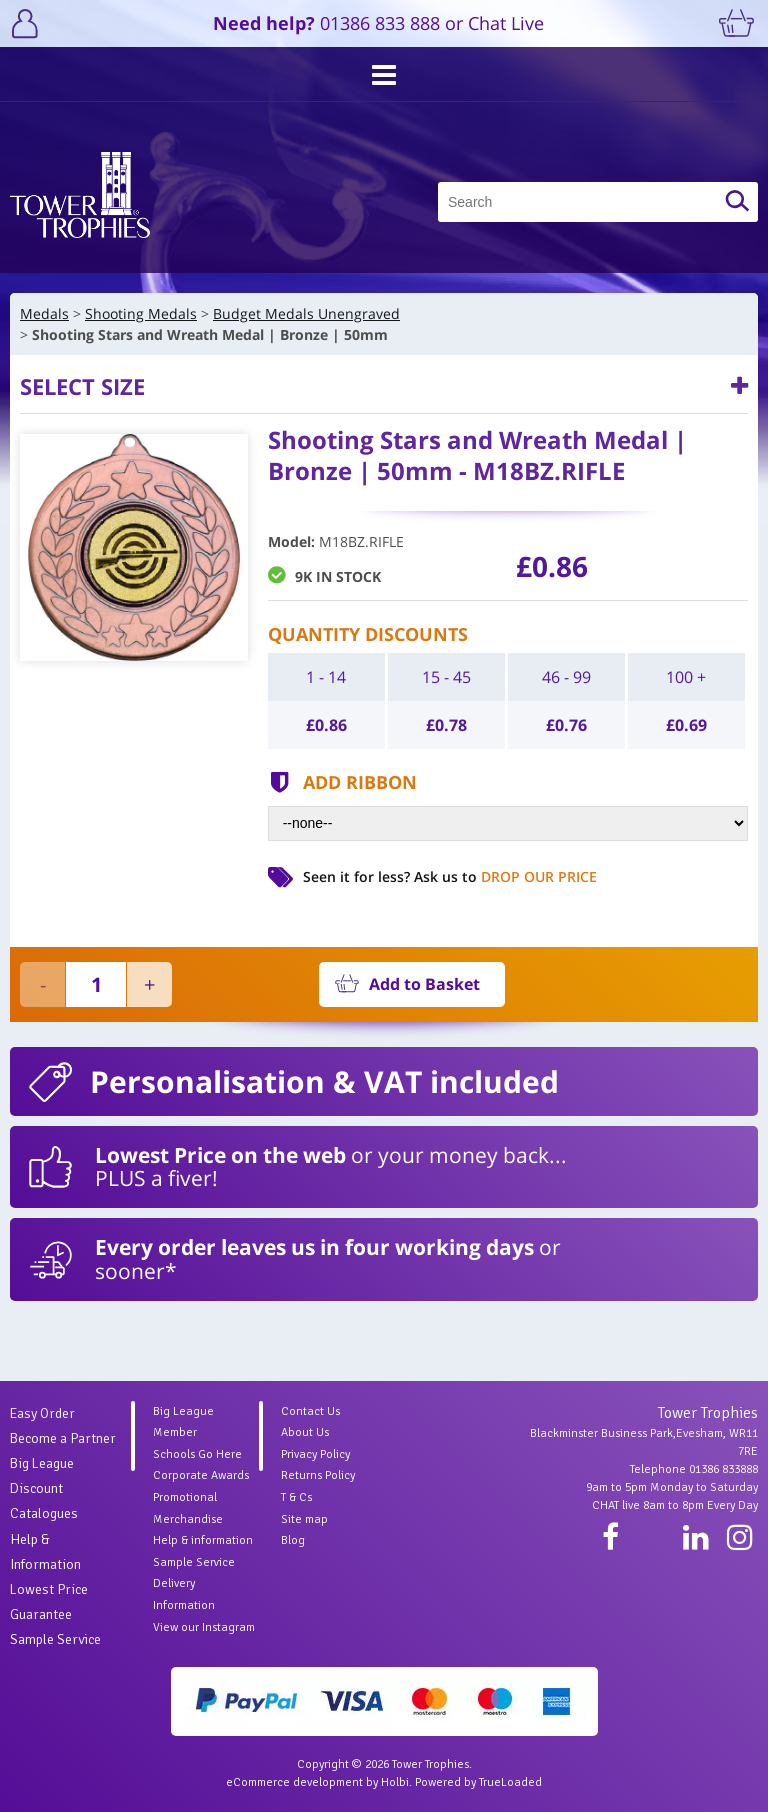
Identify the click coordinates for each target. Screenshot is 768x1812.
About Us (305, 1432)
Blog (293, 1540)
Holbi (395, 1782)
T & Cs (296, 1497)
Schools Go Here (197, 1454)
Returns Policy (318, 1475)
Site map (304, 1519)
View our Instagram (204, 1627)
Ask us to (505, 876)
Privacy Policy (315, 1454)
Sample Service (55, 1639)
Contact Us (310, 1411)
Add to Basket (424, 984)
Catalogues (44, 1513)
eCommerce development (294, 1782)
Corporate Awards (201, 1475)
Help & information (203, 1540)
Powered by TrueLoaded (478, 1782)
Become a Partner (63, 1438)
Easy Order (42, 1413)
